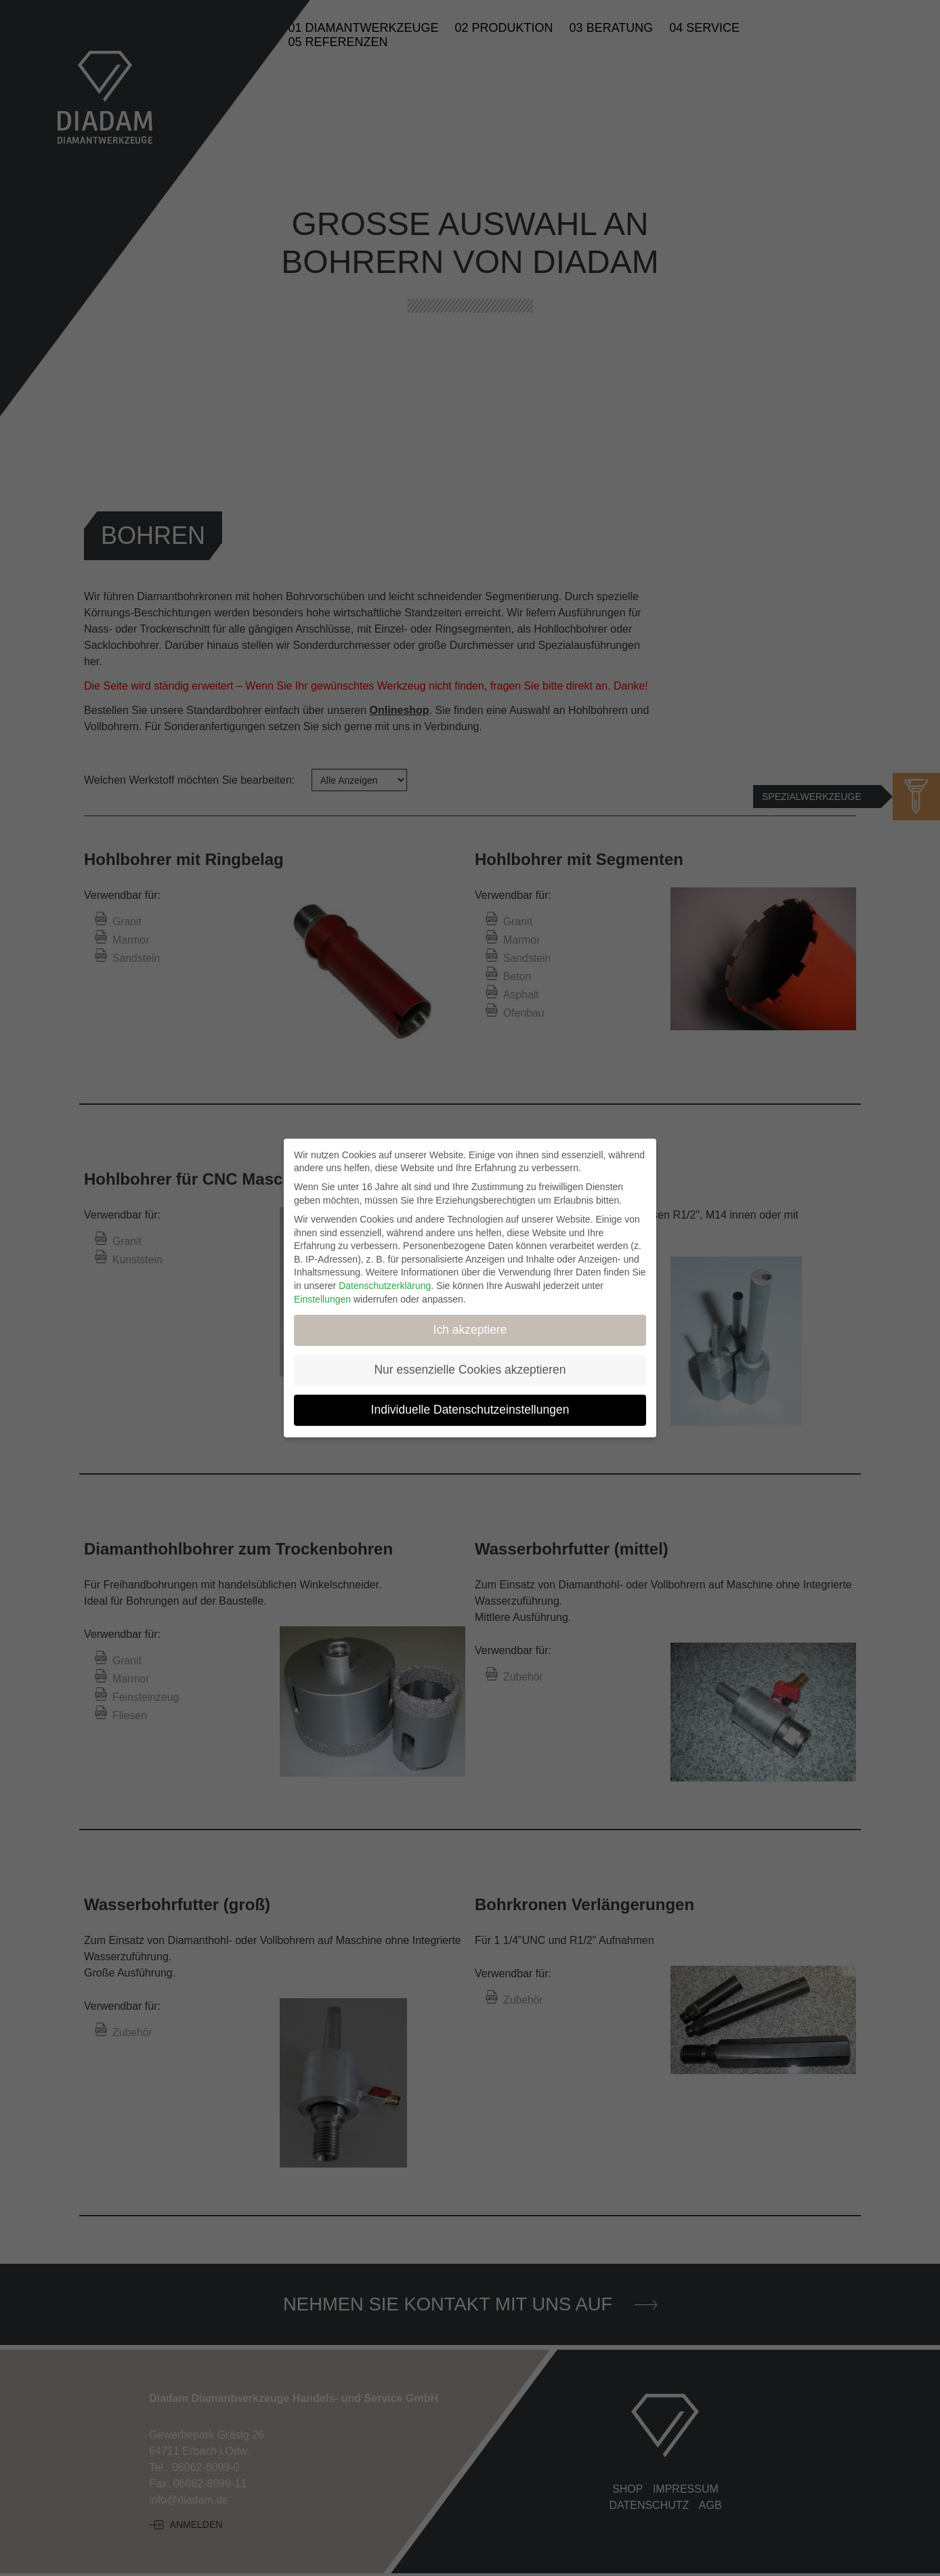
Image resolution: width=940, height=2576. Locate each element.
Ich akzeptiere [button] (470, 1329)
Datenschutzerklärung (385, 1285)
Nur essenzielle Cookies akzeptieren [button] (469, 1369)
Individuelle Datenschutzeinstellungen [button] (470, 1409)
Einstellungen (322, 1299)
